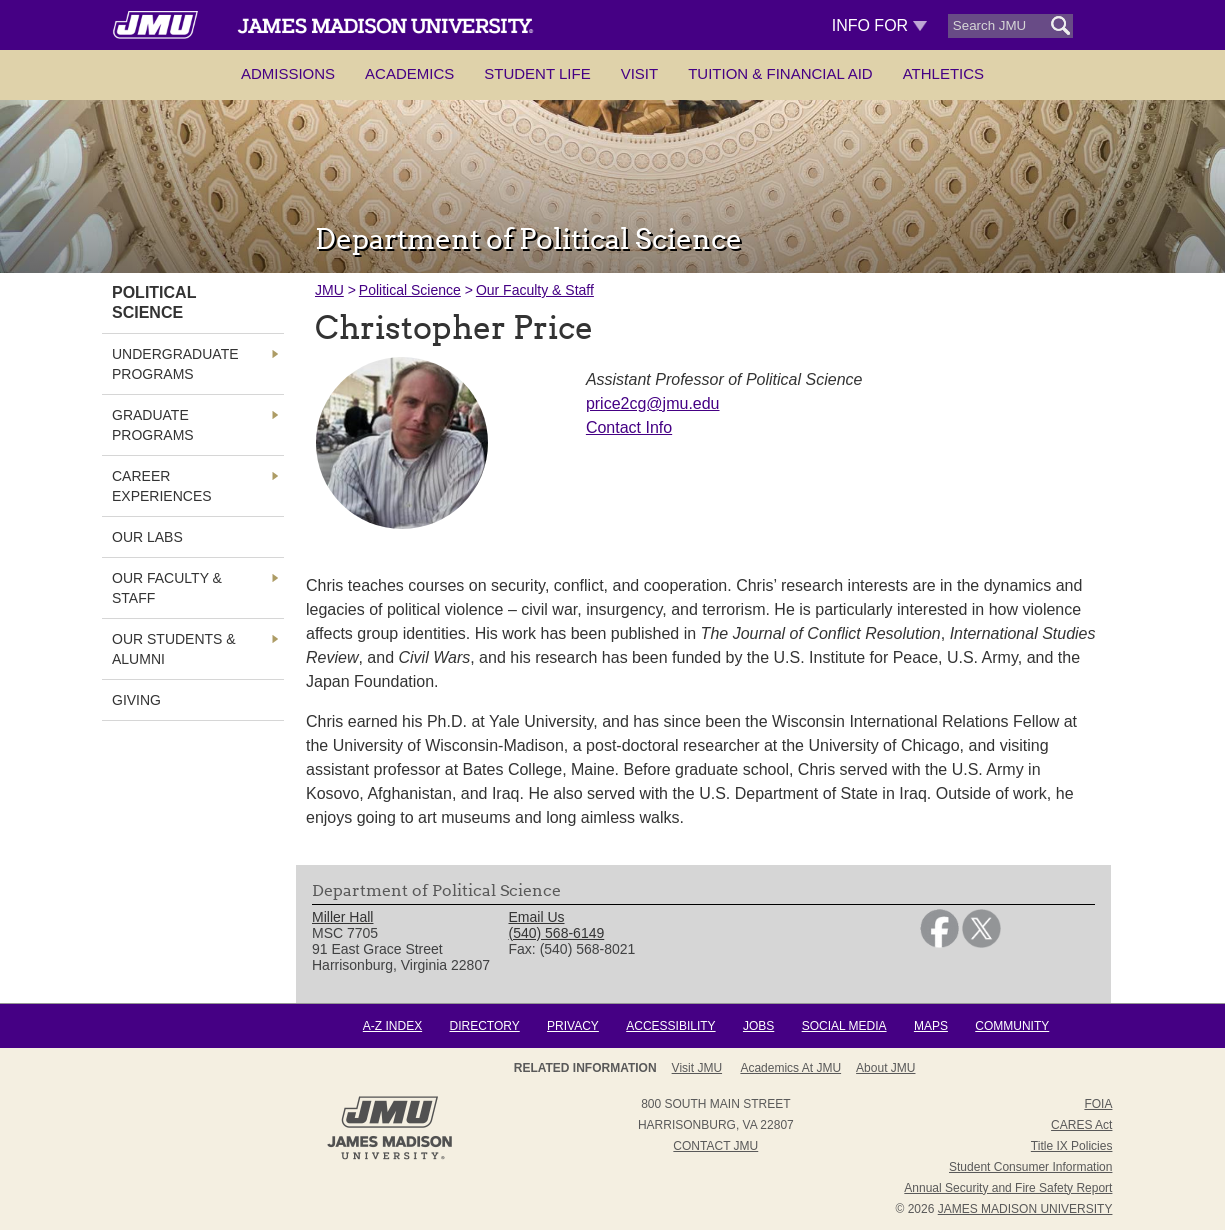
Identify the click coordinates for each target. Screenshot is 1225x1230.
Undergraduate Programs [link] (175, 364)
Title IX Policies (1072, 1146)
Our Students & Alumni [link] (174, 649)
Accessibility (670, 1026)
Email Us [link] (537, 917)
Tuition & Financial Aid (780, 73)
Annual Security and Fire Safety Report (1008, 1188)
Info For (879, 25)
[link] (939, 943)
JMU (329, 290)
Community (1012, 1026)
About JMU (885, 1068)
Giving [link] (136, 700)
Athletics (943, 73)
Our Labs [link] (147, 537)
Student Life (537, 73)
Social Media (844, 1026)
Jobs (758, 1026)
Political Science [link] (154, 302)
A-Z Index (392, 1026)
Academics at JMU (790, 1068)
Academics (409, 73)
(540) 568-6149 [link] (557, 933)
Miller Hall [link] (342, 917)
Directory (484, 1026)
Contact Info (629, 427)
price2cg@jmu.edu (653, 403)
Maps (931, 1026)
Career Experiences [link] (162, 486)
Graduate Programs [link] (153, 425)
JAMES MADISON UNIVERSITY (1025, 1209)
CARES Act (1081, 1125)
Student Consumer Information (1030, 1167)
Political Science (410, 290)
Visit (640, 73)
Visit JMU (697, 1068)
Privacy (573, 1026)
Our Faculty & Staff (535, 290)
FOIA (1098, 1104)
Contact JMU (715, 1146)
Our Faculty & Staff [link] (167, 588)
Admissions (288, 73)
